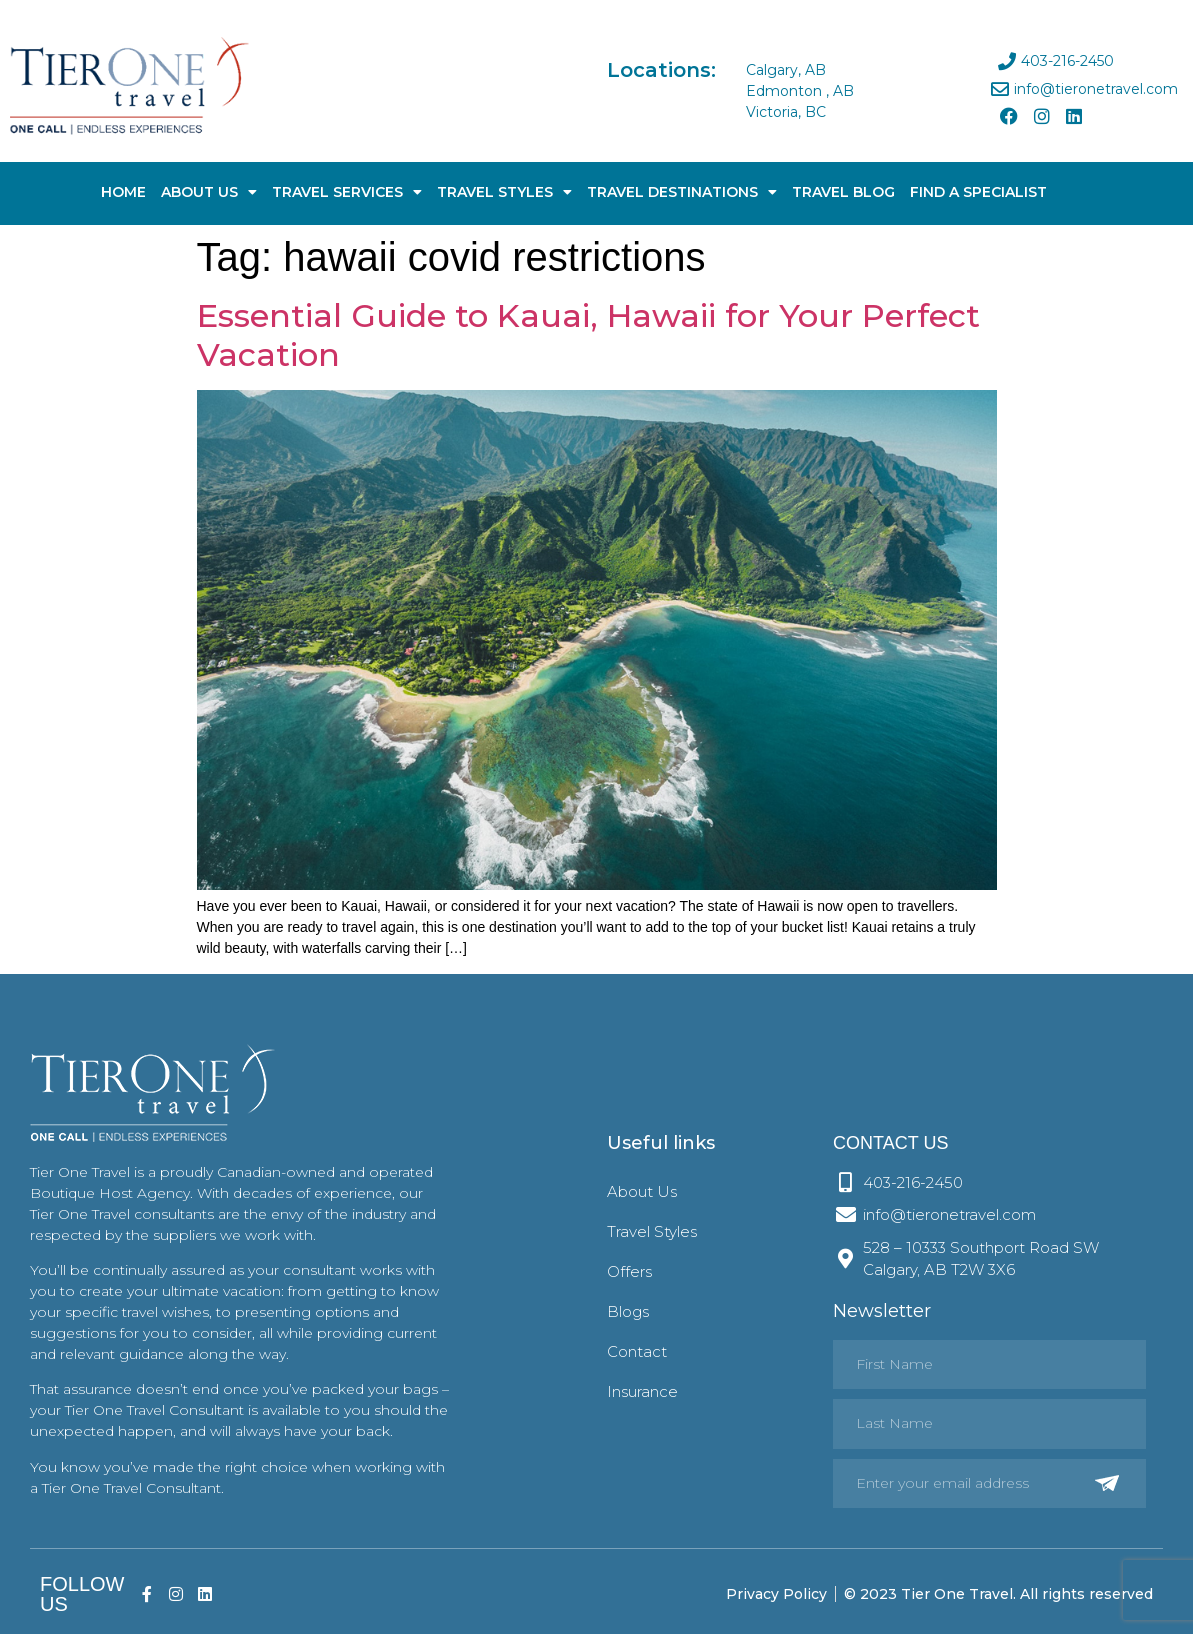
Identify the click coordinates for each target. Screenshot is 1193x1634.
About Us (209, 192)
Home (123, 192)
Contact (637, 1351)
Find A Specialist (978, 192)
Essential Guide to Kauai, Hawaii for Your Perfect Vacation (588, 334)
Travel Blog (843, 192)
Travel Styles (504, 192)
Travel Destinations (682, 192)
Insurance (642, 1391)
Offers (629, 1271)
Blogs (628, 1311)
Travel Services (347, 192)
